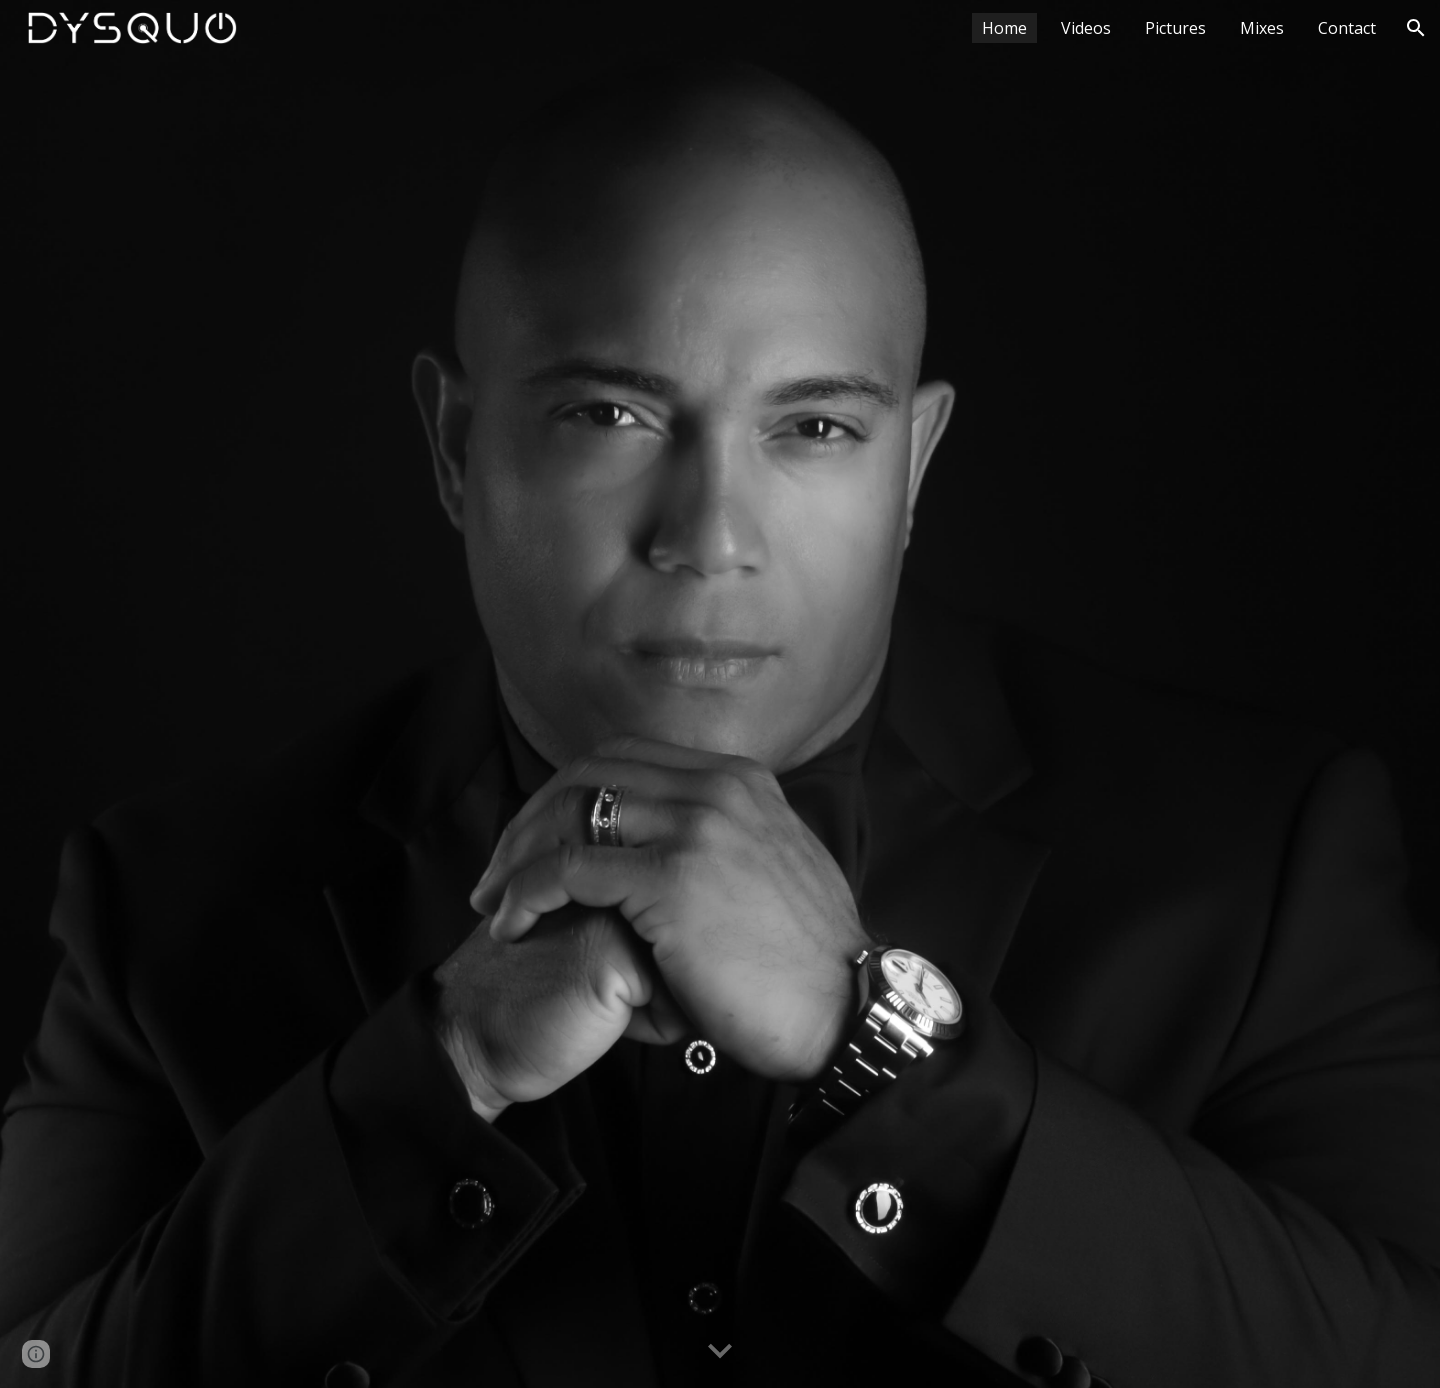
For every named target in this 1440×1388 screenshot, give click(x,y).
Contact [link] (1347, 28)
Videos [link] (1086, 28)
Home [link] (1004, 28)
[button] (1416, 28)
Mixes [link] (1262, 28)
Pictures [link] (1175, 28)
